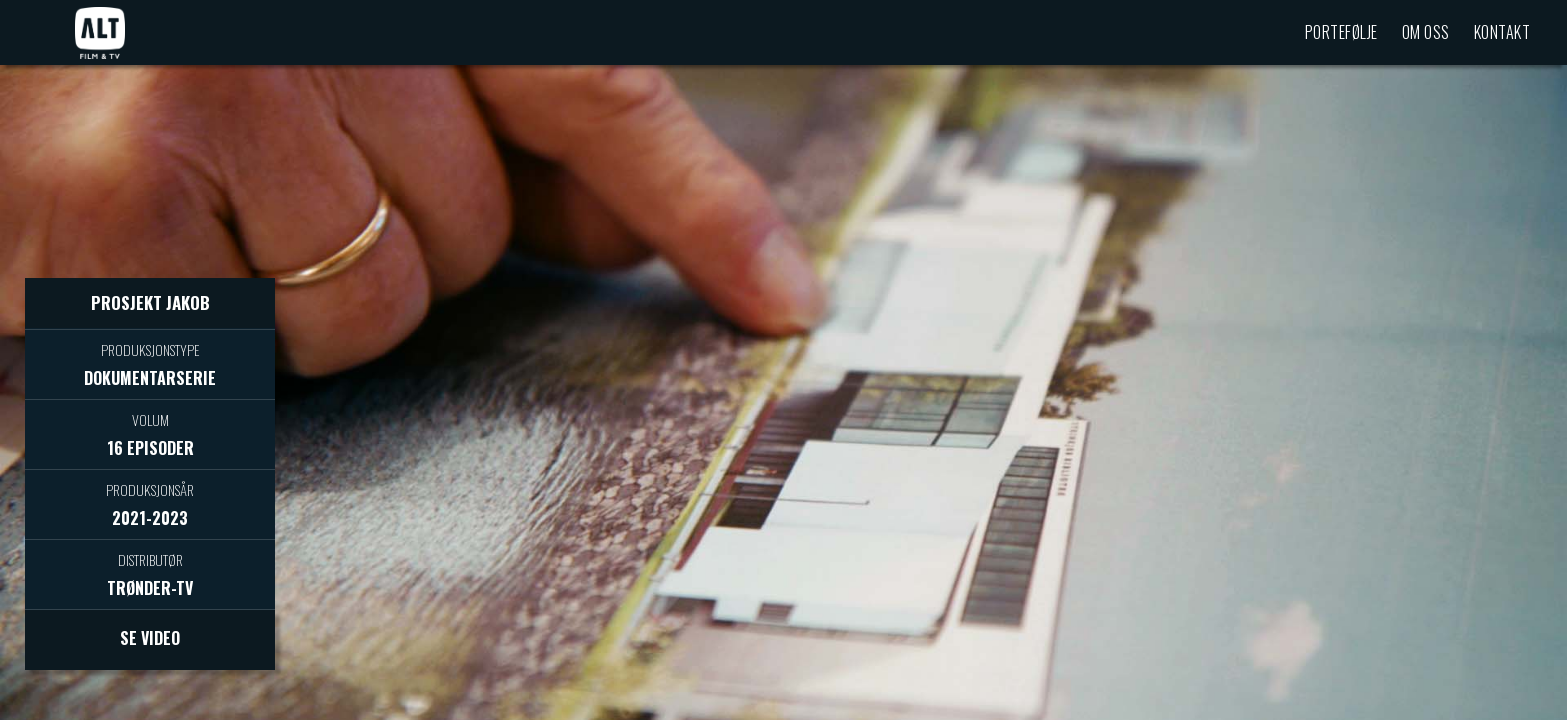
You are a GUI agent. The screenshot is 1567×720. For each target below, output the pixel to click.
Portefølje (1341, 32)
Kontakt (1502, 32)
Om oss (1426, 32)
